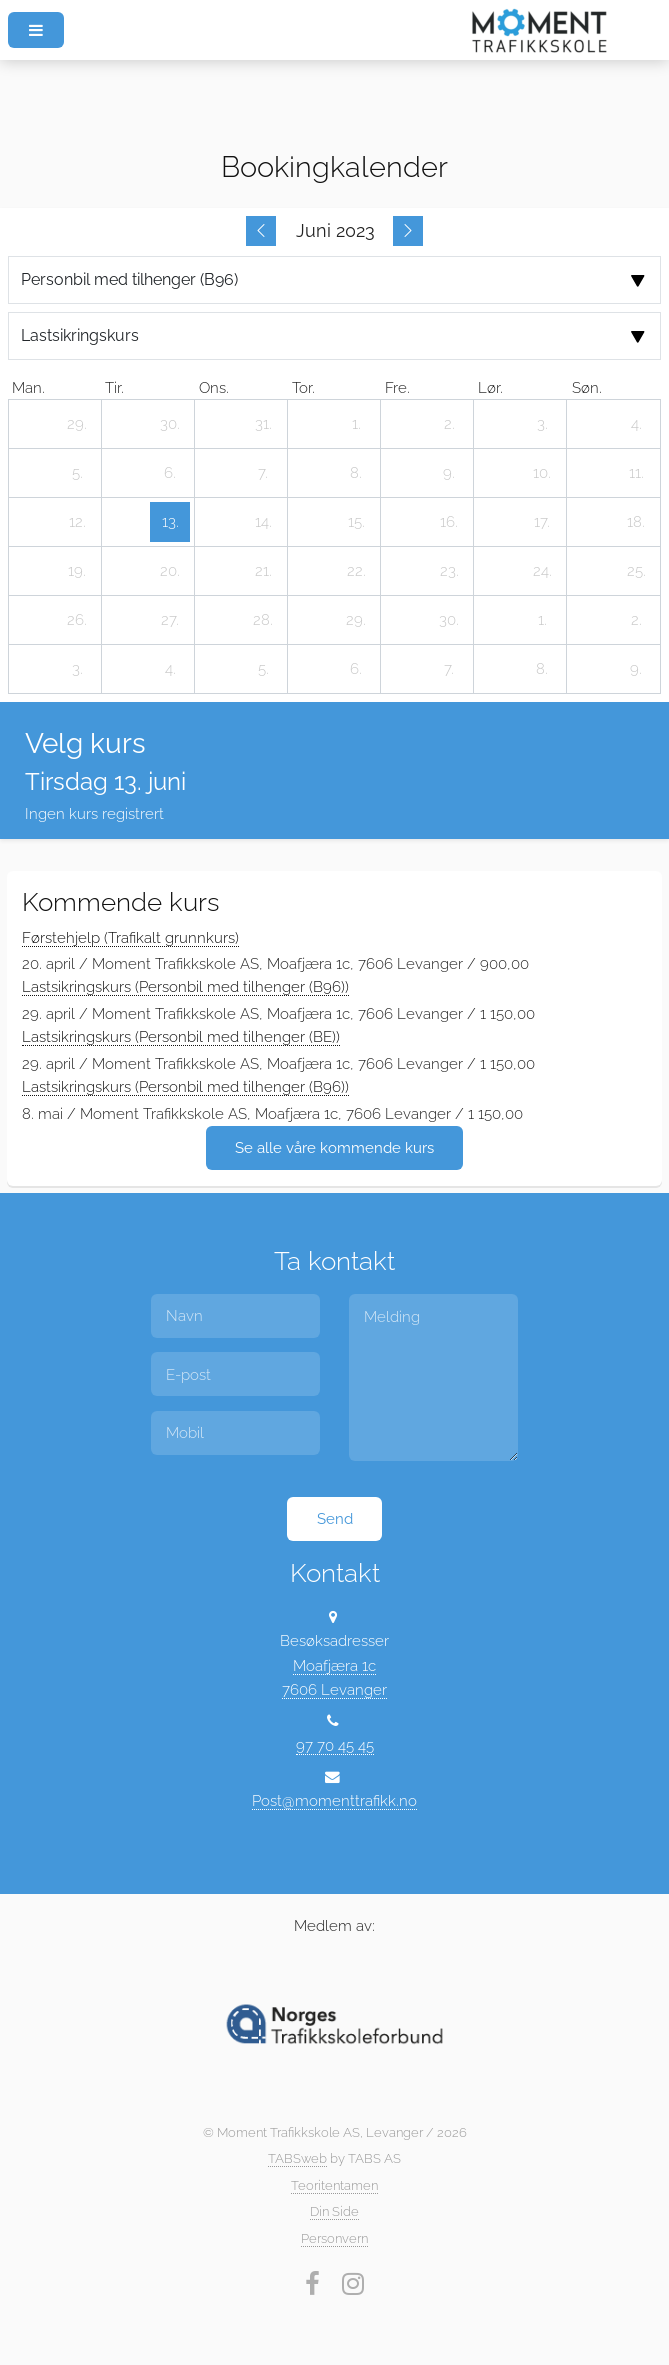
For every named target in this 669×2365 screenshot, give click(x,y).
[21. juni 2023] (263, 571)
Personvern (334, 2238)
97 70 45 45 (335, 1745)
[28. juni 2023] (263, 620)
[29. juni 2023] (356, 620)
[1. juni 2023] (356, 424)
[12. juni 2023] (77, 522)
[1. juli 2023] (542, 620)
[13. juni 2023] (170, 522)
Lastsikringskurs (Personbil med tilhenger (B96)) (185, 986)
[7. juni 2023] (263, 473)
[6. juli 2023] (356, 669)
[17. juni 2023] (542, 522)
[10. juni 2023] (542, 473)
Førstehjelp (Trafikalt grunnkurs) (130, 937)
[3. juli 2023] (77, 669)
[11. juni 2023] (636, 473)
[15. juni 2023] (356, 522)
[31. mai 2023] (263, 424)
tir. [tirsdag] (114, 387)
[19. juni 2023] (77, 571)
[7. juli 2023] (449, 669)
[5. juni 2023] (77, 473)
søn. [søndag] (587, 387)
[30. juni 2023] (449, 620)
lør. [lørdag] (490, 387)
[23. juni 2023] (449, 571)
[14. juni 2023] (263, 522)
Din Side (334, 2211)
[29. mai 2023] (77, 424)
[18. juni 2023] (636, 522)
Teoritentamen (334, 2185)
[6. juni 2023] (170, 473)
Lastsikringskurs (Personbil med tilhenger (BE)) (181, 1036)
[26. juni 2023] (77, 620)
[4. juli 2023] (170, 669)
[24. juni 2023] (542, 571)
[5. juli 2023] (263, 669)
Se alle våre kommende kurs (334, 1147)
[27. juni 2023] (170, 620)
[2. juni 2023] (449, 424)
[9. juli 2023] (636, 669)
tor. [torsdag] (303, 387)
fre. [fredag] (397, 387)
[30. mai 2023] (170, 424)
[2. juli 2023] (636, 620)
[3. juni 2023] (542, 424)
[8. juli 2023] (542, 669)
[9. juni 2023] (449, 473)
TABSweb (297, 2158)
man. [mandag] (28, 387)
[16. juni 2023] (449, 522)
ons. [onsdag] (214, 387)
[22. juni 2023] (356, 571)
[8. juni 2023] (356, 473)
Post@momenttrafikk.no (334, 1800)
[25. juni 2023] (636, 571)
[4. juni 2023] (636, 424)
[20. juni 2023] (170, 571)
